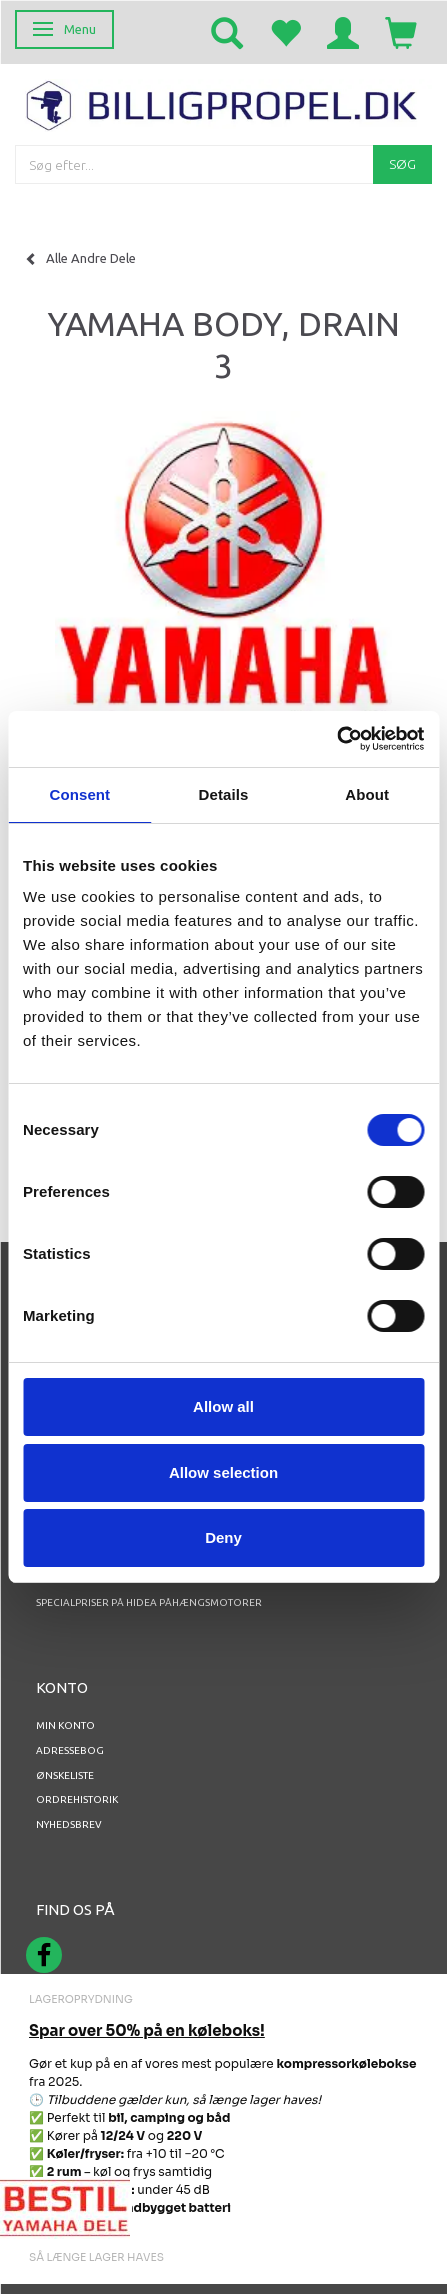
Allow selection (223, 1472)
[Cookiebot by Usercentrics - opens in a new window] (336, 739)
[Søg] (402, 164)
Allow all (223, 1406)
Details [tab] (224, 794)
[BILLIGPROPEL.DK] (223, 103)
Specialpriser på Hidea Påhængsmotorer (149, 1602)
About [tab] (367, 794)
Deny (223, 1537)
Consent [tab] (79, 794)
